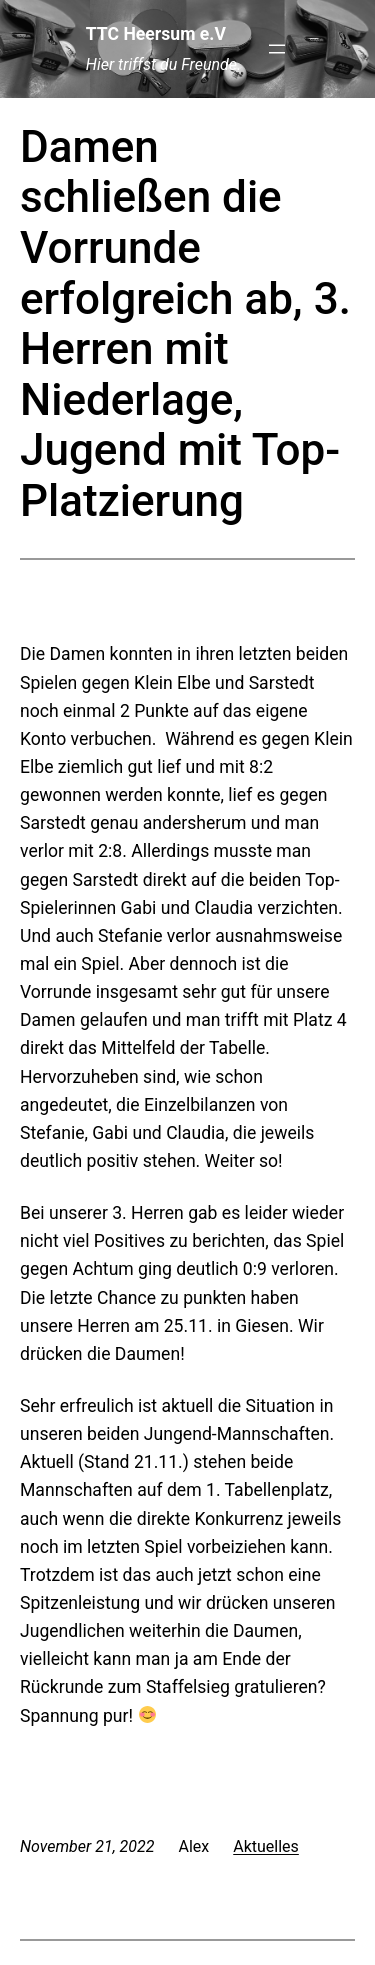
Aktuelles (266, 1846)
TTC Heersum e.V (156, 34)
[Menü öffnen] (277, 49)
